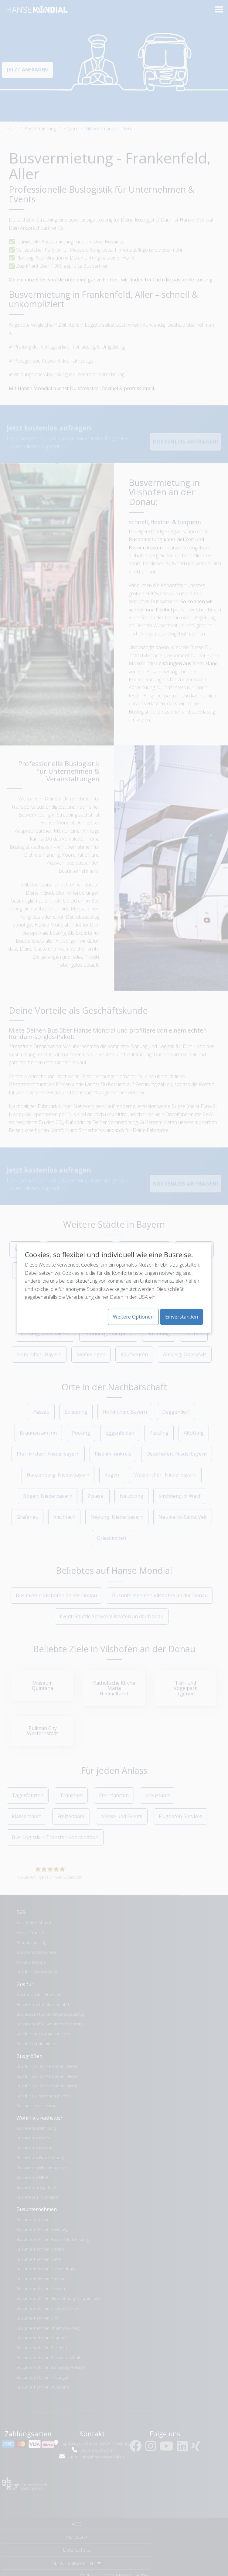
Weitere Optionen (133, 1316)
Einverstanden (181, 1316)
